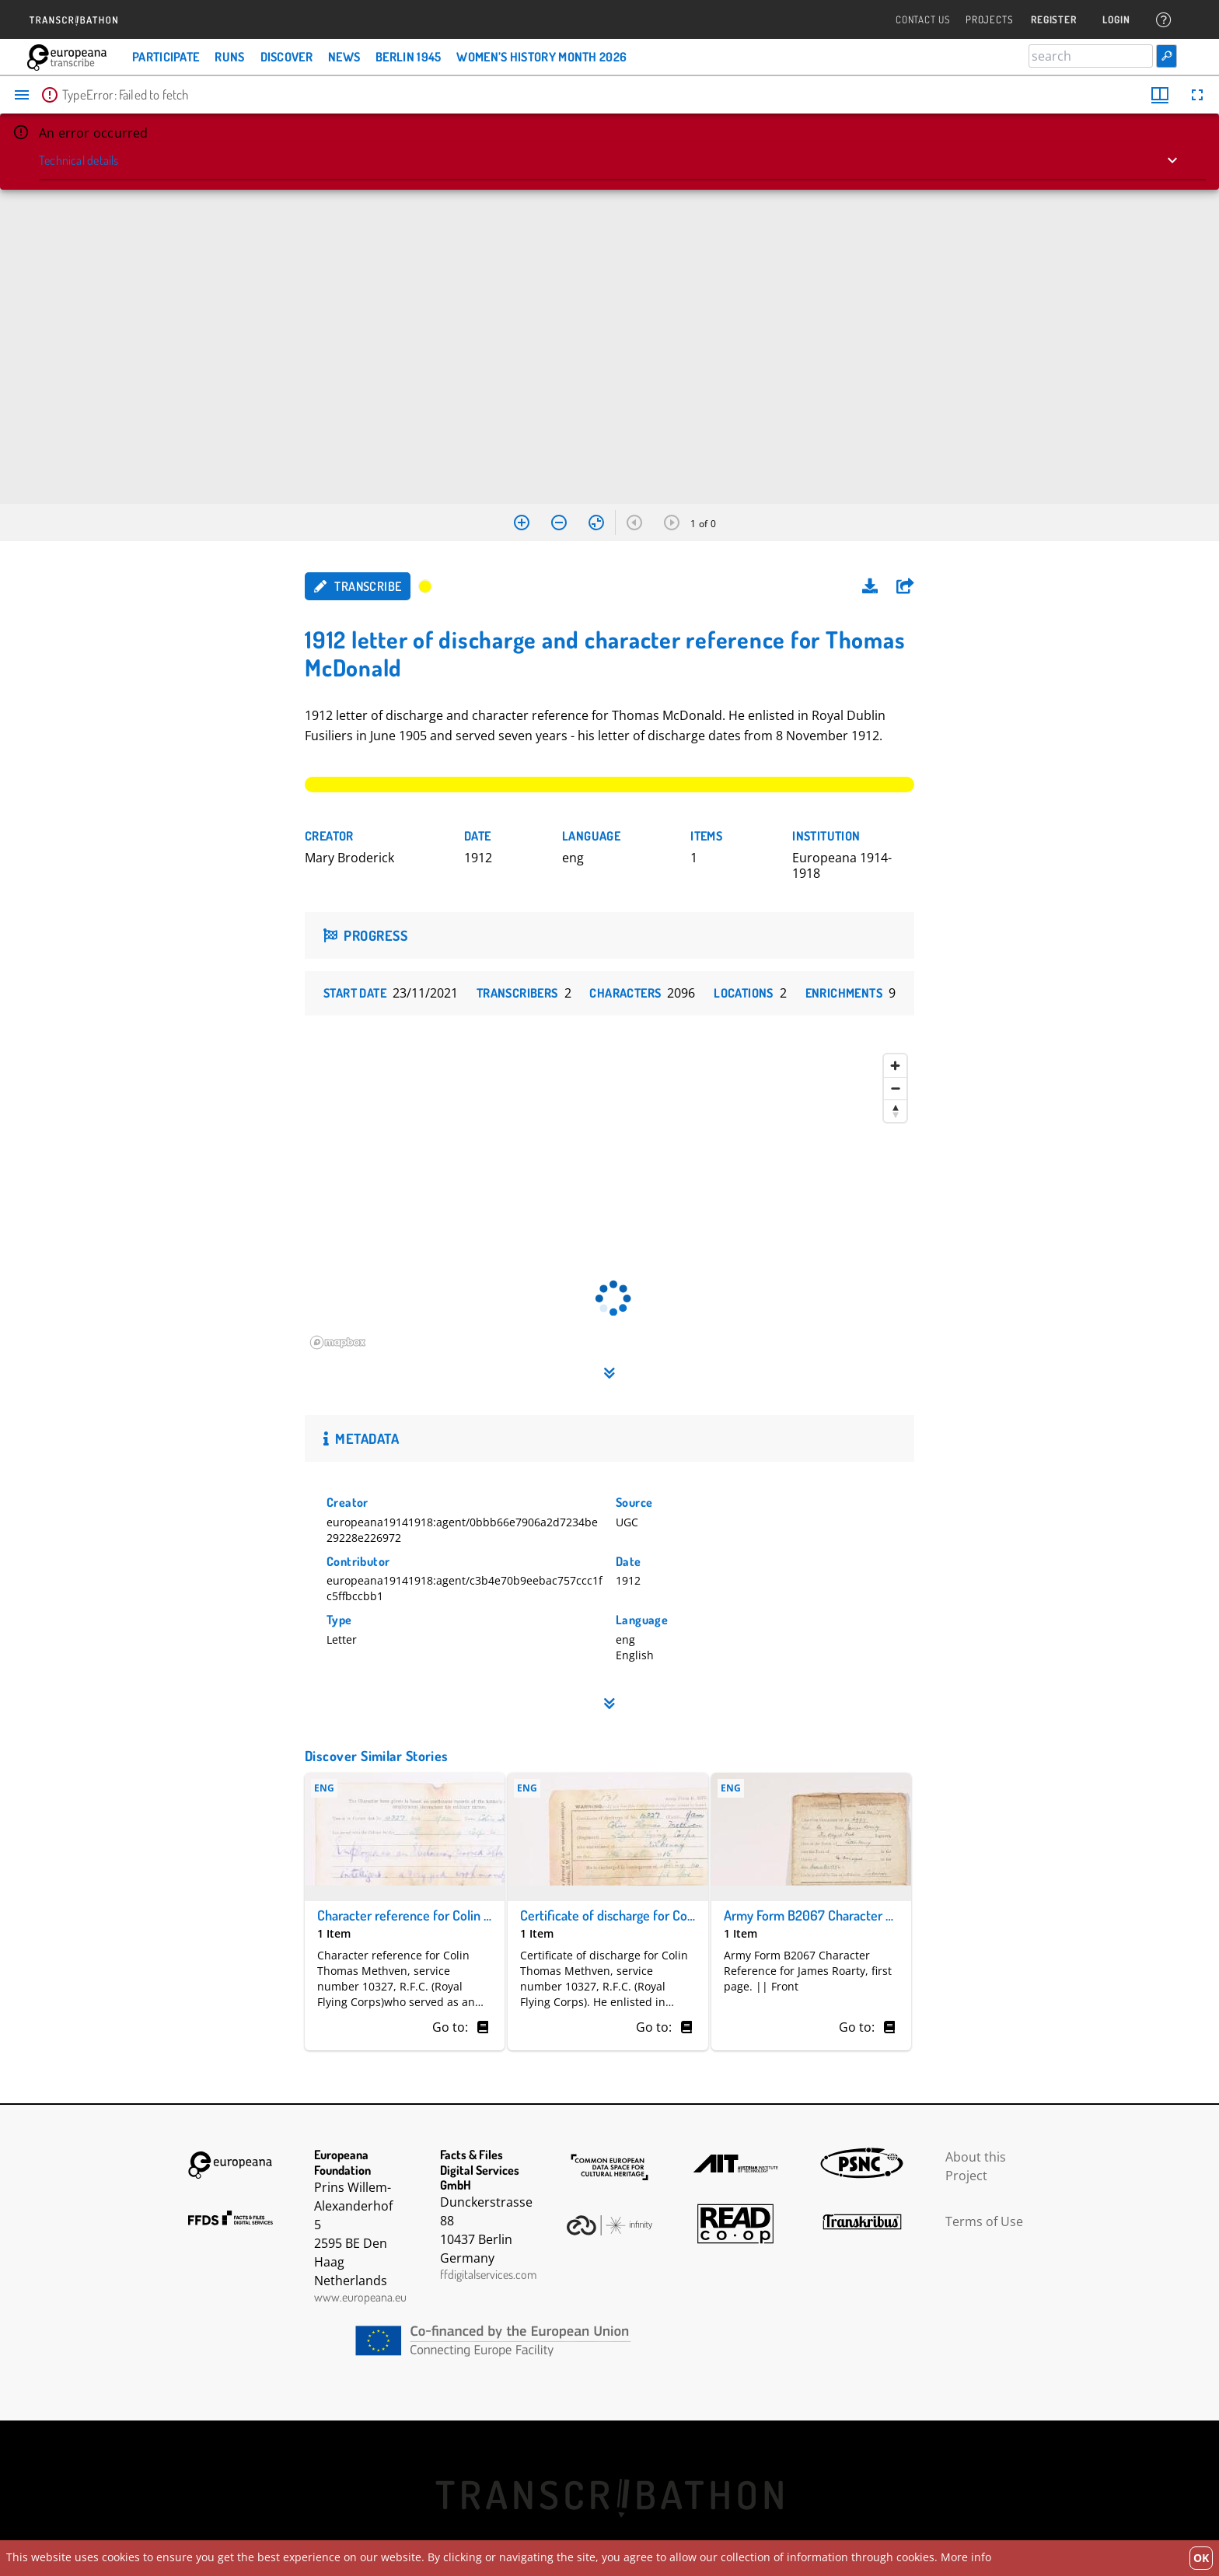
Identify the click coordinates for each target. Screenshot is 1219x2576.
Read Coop (735, 2223)
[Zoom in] (521, 522)
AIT (735, 2163)
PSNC (862, 2163)
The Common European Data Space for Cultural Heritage (609, 2167)
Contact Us (923, 20)
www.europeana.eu (360, 2297)
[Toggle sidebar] (21, 95)
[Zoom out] (559, 522)
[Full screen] (1197, 95)
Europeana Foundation (231, 2165)
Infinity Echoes (609, 2225)
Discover (286, 57)
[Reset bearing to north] (895, 1110)
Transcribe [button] (357, 586)
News (344, 57)
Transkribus (862, 2221)
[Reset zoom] (596, 522)
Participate (165, 57)
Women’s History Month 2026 (541, 57)
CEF (609, 2340)
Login (1116, 20)
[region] (609, 1202)
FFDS (231, 2217)
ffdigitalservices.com (488, 2274)
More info (966, 2557)
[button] (905, 586)
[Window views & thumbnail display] (1160, 95)
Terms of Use (984, 2221)
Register (1053, 20)
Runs (229, 57)
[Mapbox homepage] (343, 1344)
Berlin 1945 (408, 57)
